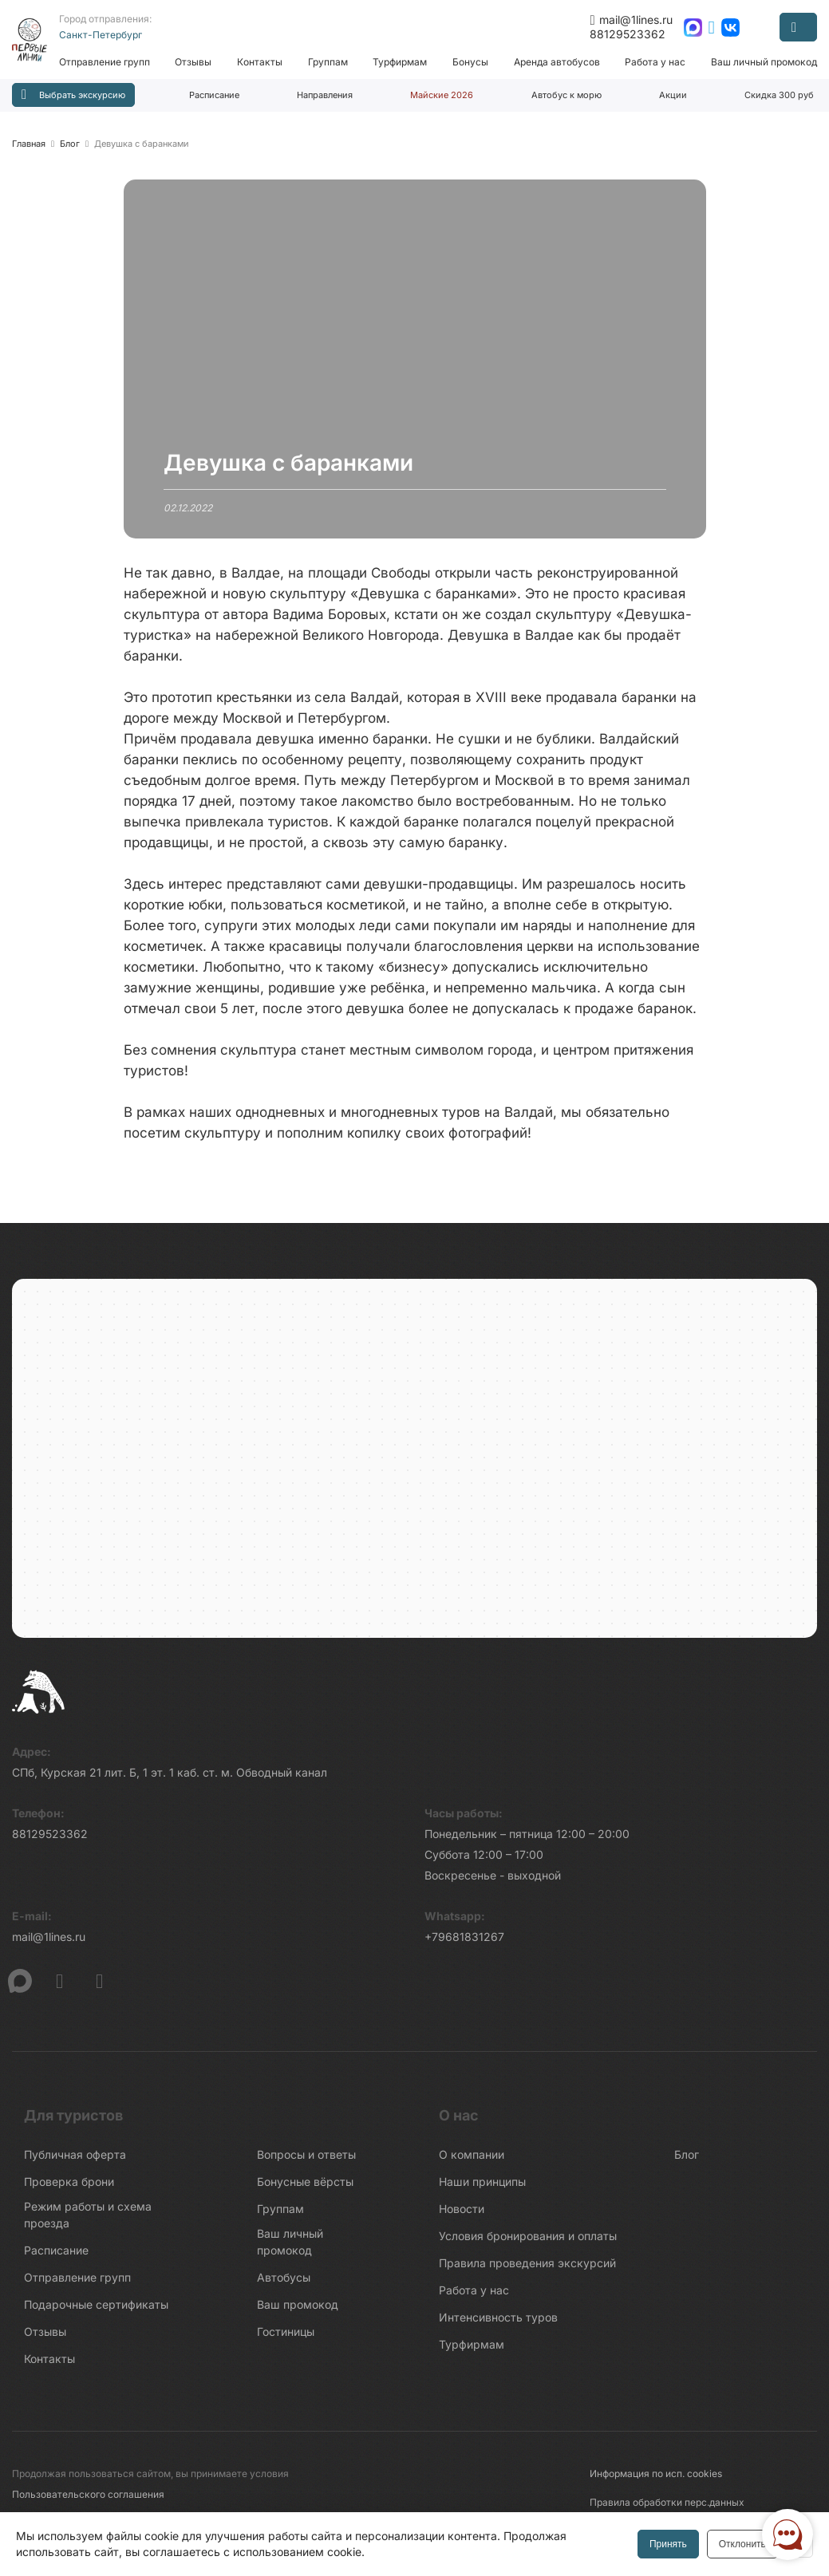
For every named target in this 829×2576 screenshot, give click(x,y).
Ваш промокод (297, 2311)
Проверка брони (69, 2188)
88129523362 (627, 34)
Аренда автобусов (558, 62)
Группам (331, 62)
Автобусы (283, 2283)
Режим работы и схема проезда (88, 2221)
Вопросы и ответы (306, 2161)
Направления (325, 95)
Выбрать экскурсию (73, 94)
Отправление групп (109, 62)
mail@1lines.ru (631, 20)
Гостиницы (285, 2338)
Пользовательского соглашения (88, 2501)
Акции (673, 95)
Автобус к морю (566, 95)
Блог (686, 2161)
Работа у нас (656, 62)
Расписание (214, 95)
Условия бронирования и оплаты (528, 2242)
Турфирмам (403, 62)
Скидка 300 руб (779, 95)
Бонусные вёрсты (305, 2188)
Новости (461, 2215)
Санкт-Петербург (105, 35)
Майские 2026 (441, 95)
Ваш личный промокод (764, 62)
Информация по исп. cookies (656, 2480)
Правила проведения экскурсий (527, 2269)
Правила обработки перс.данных (667, 2509)
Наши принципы (482, 2188)
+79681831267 (464, 1943)
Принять (666, 2544)
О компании (471, 2161)
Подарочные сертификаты (96, 2311)
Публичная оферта (75, 2161)
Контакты (263, 62)
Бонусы (472, 62)
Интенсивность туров (498, 2323)
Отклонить (740, 2544)
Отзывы (198, 62)
